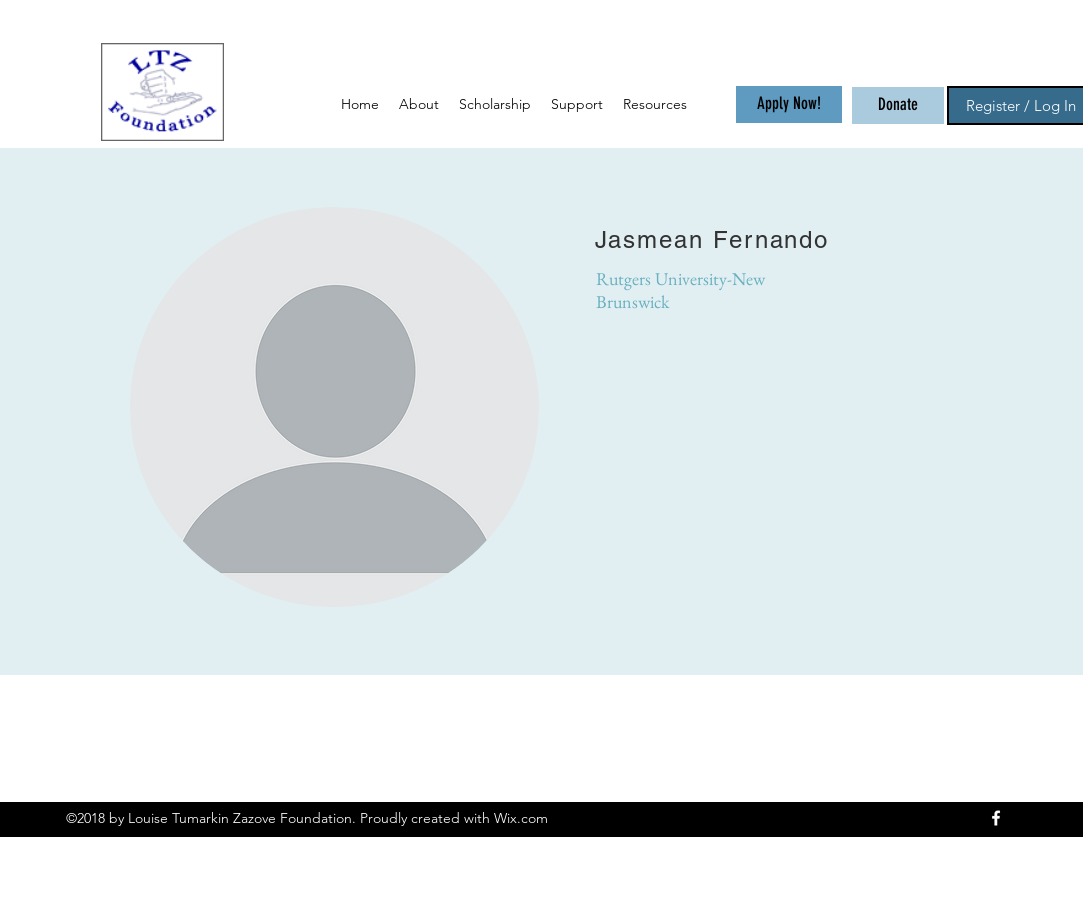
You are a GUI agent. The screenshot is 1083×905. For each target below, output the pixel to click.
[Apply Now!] (789, 104)
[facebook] (996, 818)
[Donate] (898, 105)
